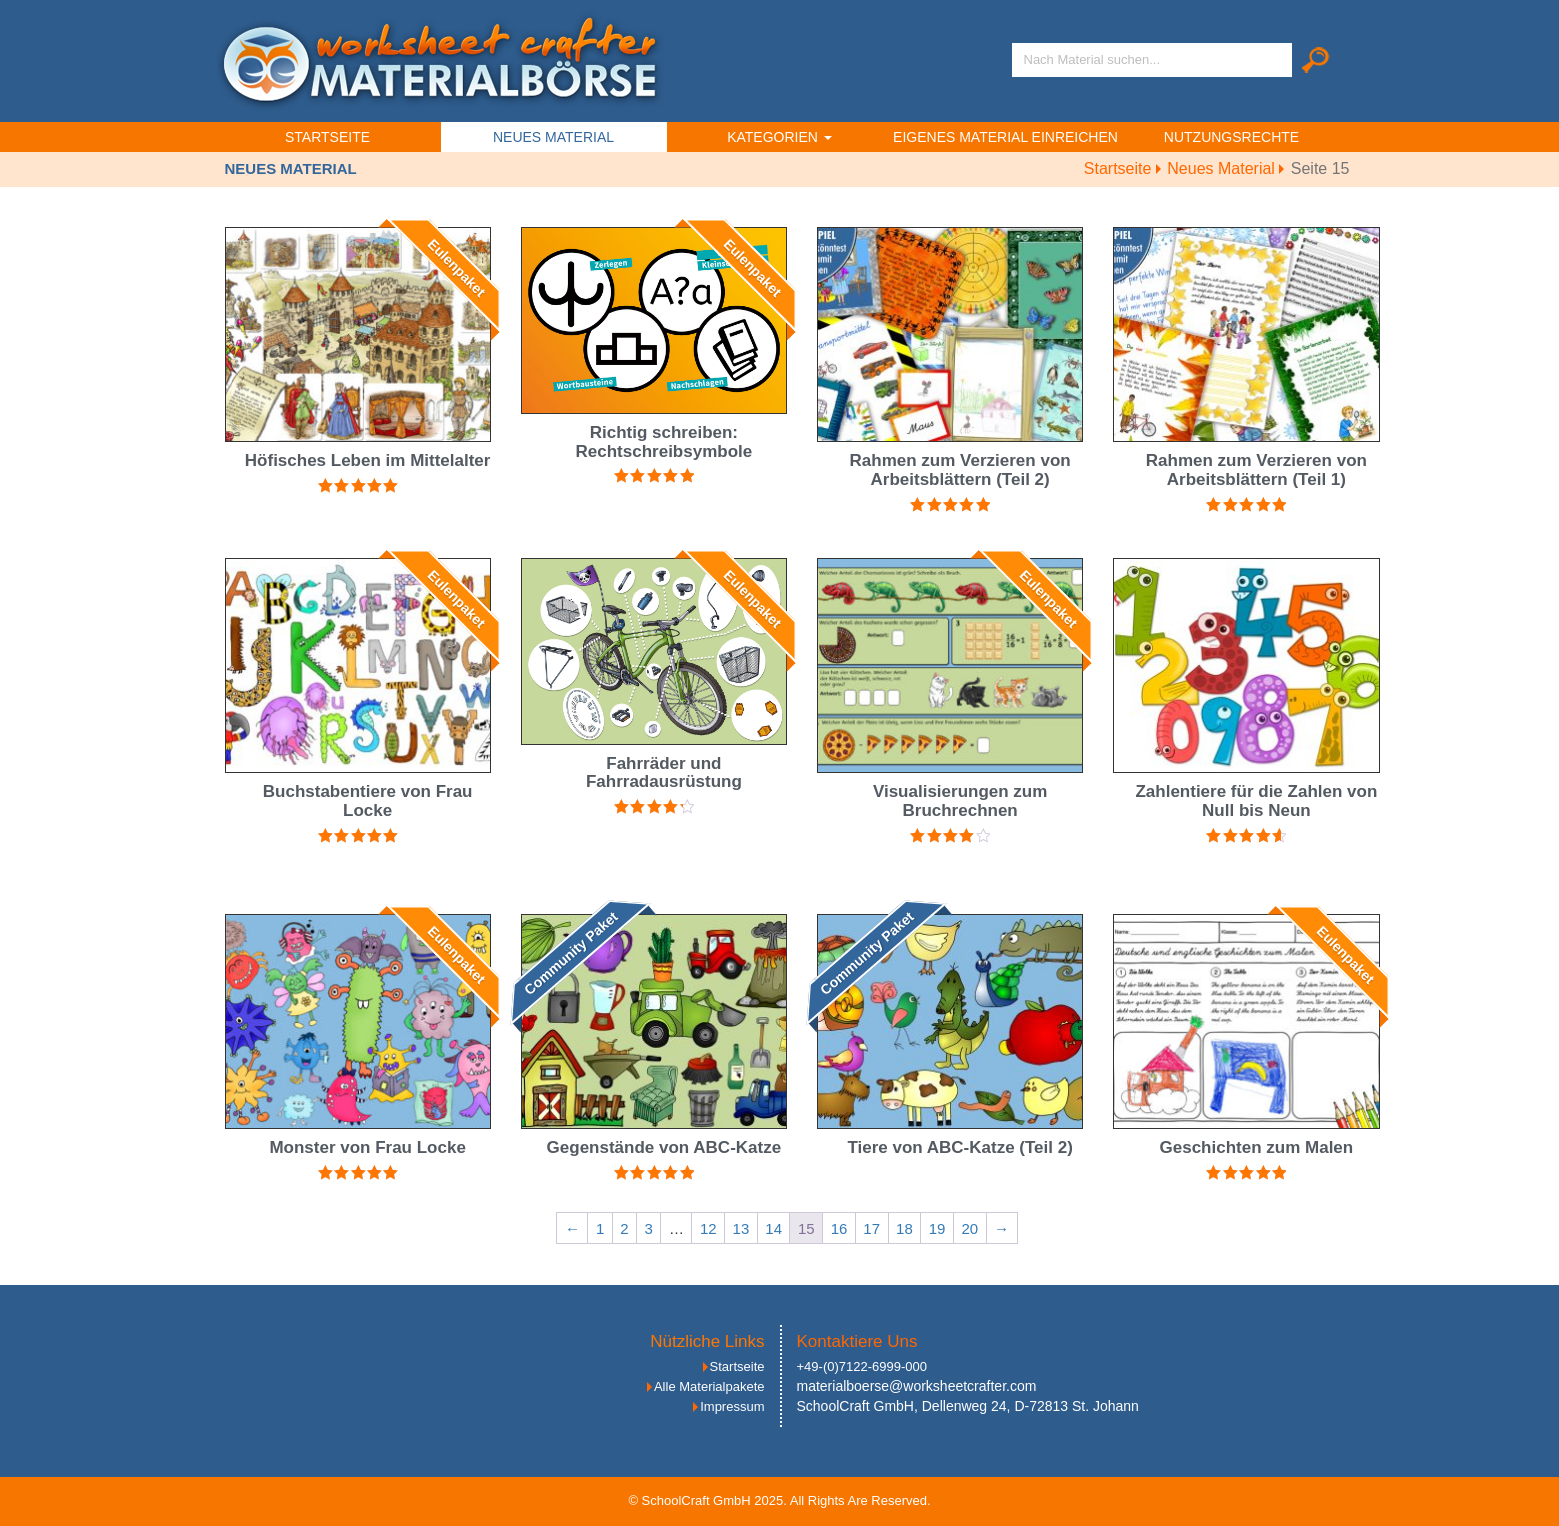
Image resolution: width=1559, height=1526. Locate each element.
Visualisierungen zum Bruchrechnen (960, 801)
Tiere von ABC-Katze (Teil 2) (959, 1147)
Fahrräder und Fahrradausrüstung (664, 773)
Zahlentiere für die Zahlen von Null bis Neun (1256, 801)
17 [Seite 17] (871, 1228)
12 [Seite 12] (708, 1228)
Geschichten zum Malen (1257, 1147)
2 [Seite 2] (624, 1228)
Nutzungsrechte (1231, 137)
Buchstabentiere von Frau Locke (368, 801)
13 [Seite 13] (741, 1228)
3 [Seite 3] (649, 1228)
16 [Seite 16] (839, 1228)
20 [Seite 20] (969, 1228)
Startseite (327, 137)
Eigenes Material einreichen (1005, 137)
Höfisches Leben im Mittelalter (368, 460)
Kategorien (779, 137)
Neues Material (553, 137)
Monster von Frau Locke (367, 1147)
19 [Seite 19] (937, 1228)
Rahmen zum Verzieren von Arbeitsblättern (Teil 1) (1256, 470)
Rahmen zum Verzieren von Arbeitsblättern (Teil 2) (960, 470)
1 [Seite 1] (600, 1228)
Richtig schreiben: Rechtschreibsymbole (664, 442)
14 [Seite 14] (773, 1228)
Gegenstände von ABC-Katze (664, 1147)
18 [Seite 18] (904, 1228)
